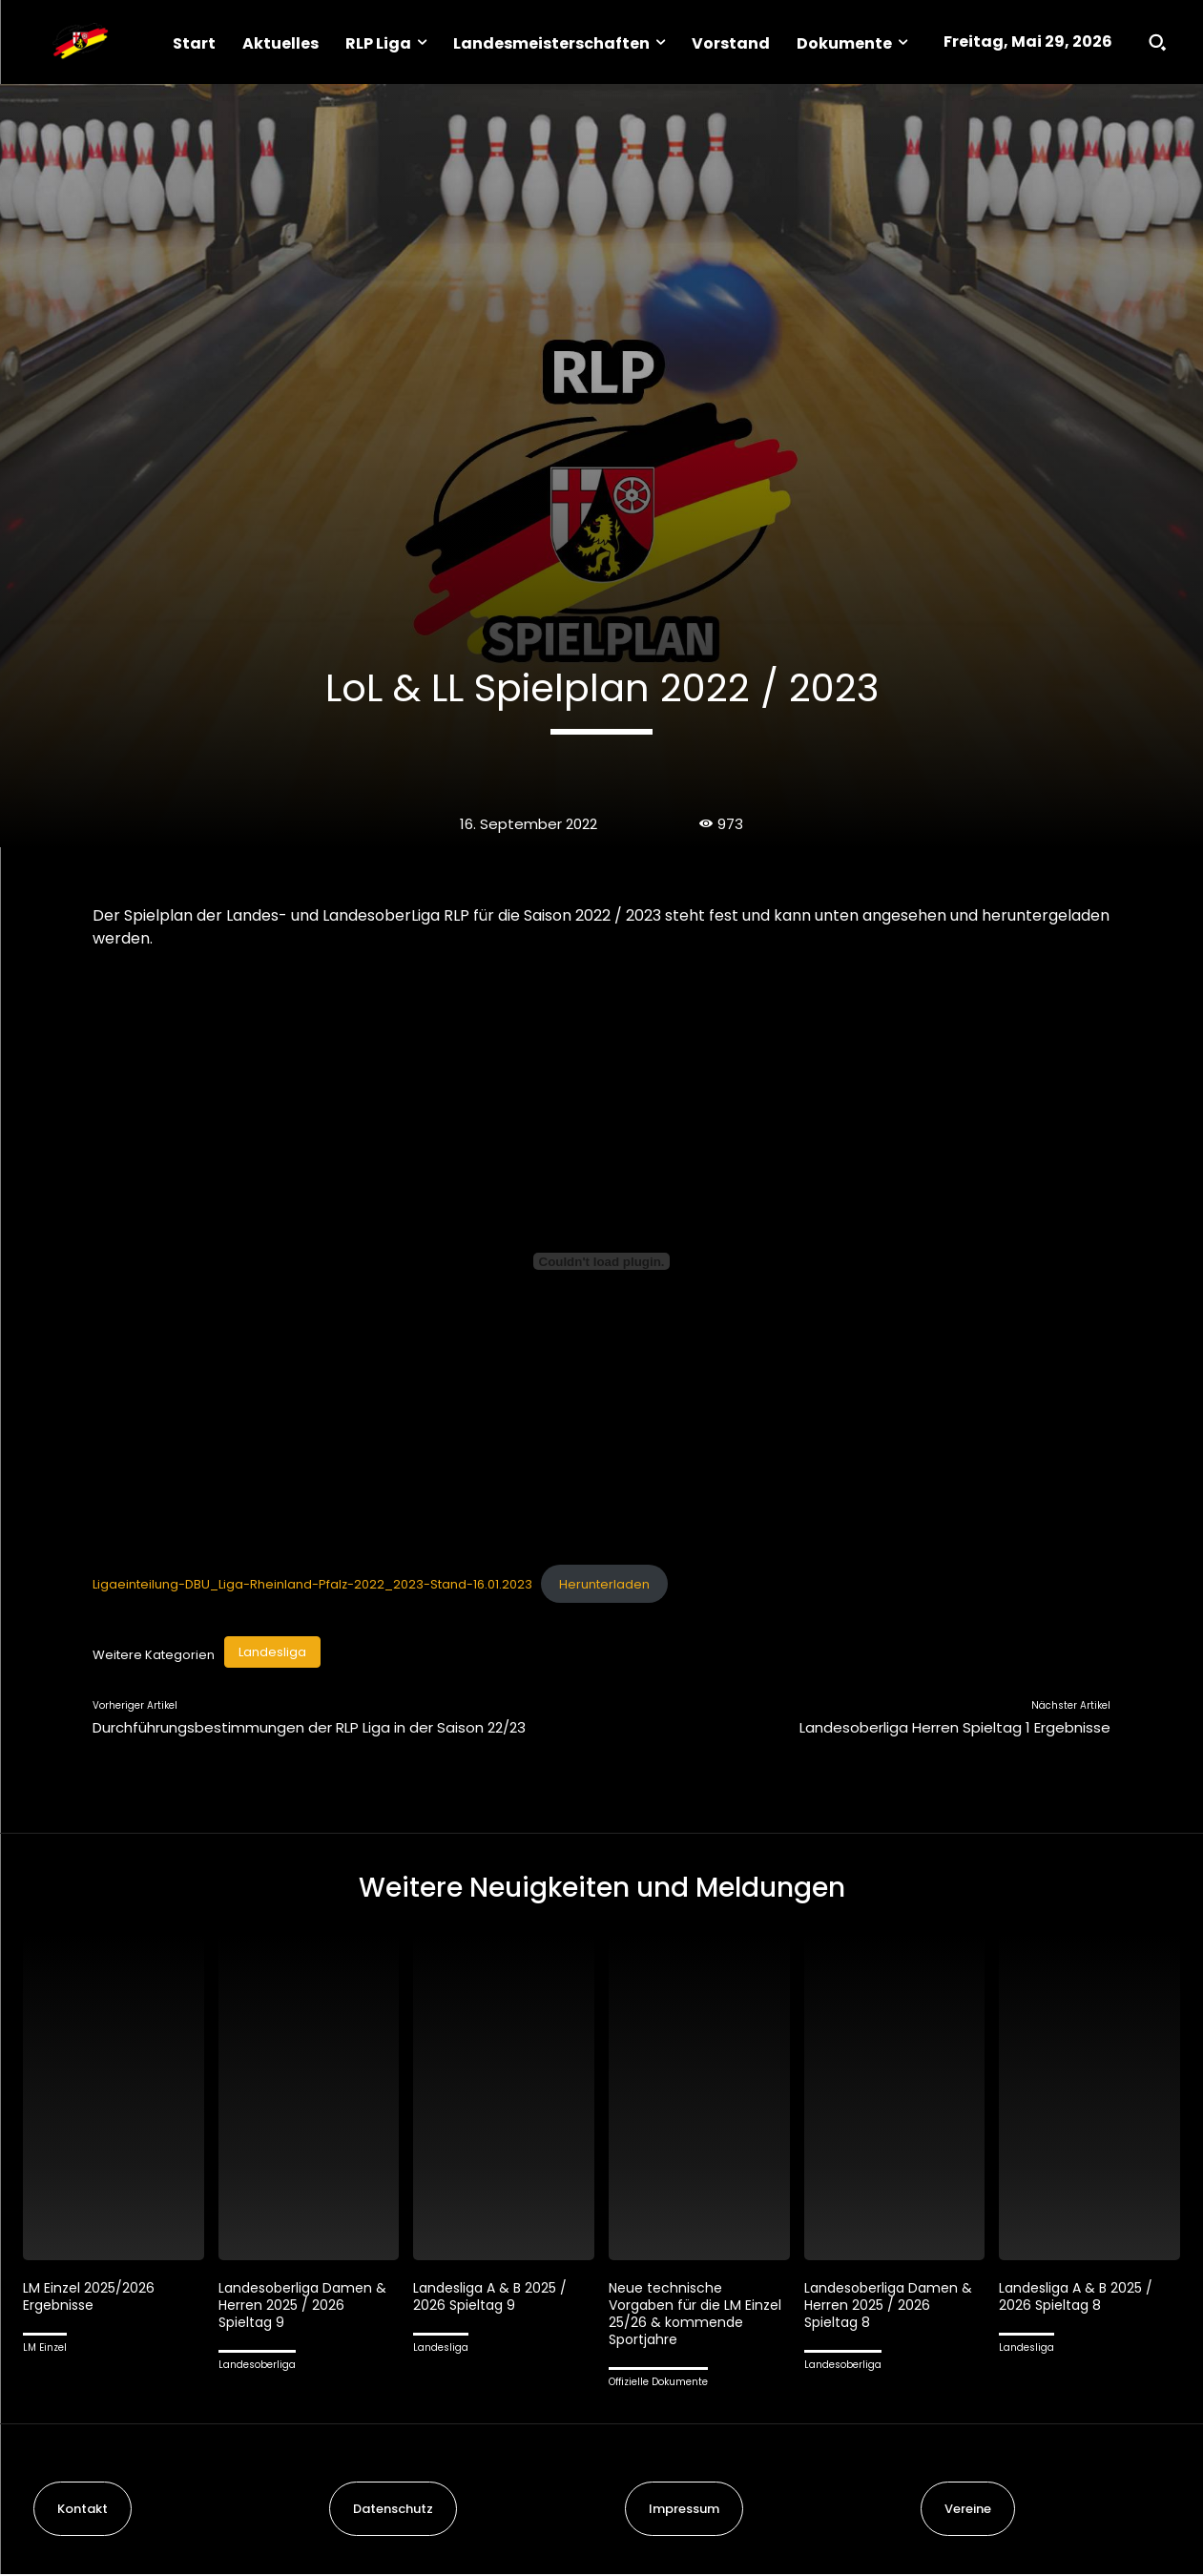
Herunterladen (604, 1584)
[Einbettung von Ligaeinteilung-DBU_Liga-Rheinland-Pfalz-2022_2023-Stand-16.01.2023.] (602, 1261)
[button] (1157, 42)
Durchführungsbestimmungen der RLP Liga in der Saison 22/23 (309, 1727)
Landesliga (272, 1652)
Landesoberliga (257, 2367)
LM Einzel (45, 2350)
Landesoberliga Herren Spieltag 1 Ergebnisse (954, 1727)
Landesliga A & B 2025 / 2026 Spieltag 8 (1080, 2298)
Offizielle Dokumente (658, 2385)
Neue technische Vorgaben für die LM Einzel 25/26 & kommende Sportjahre (689, 2316)
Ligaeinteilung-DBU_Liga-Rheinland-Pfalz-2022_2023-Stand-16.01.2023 (312, 1584)
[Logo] (80, 42)
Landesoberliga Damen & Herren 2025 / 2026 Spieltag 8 (893, 2307)
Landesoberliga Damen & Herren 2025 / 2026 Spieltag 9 (307, 2307)
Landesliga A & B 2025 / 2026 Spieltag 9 (494, 2298)
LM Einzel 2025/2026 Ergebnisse (90, 2298)
